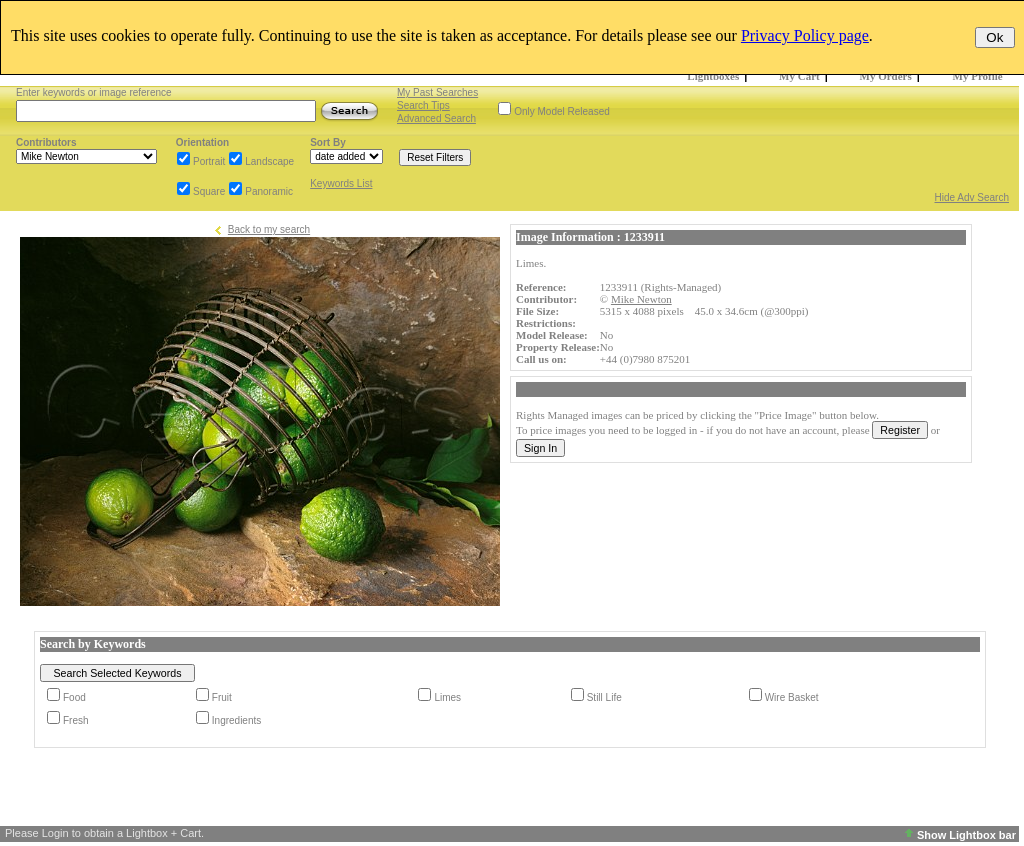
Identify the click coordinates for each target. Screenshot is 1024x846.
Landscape (269, 161)
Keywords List (341, 183)
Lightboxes (713, 76)
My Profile (978, 76)
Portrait (209, 161)
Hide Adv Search (972, 197)
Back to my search (269, 229)
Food (74, 697)
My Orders (886, 76)
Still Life (604, 697)
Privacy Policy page (805, 35)
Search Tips (423, 105)
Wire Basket (792, 697)
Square (209, 191)
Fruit (222, 697)
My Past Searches (437, 92)
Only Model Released (562, 111)
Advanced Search (436, 118)
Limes (447, 697)
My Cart (799, 76)
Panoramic (269, 191)
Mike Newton (641, 299)
